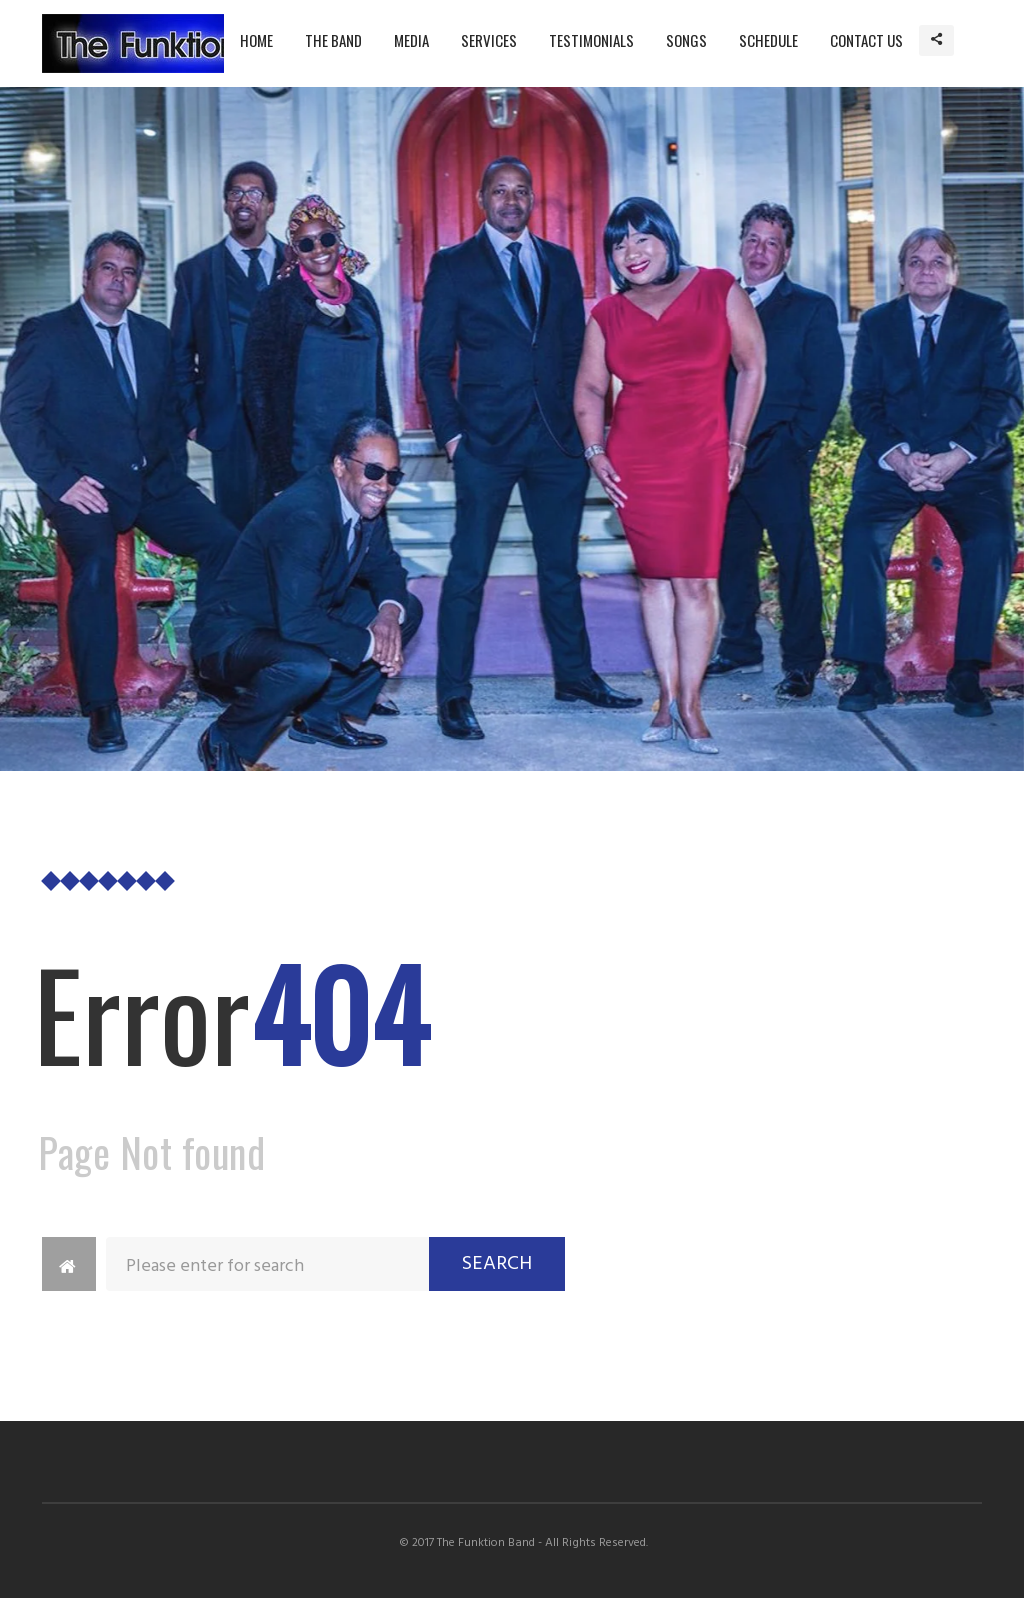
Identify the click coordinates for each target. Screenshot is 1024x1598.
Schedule (768, 40)
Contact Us (866, 40)
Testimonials (591, 40)
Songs (686, 40)
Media (411, 40)
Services (489, 40)
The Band (333, 40)
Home (256, 40)
